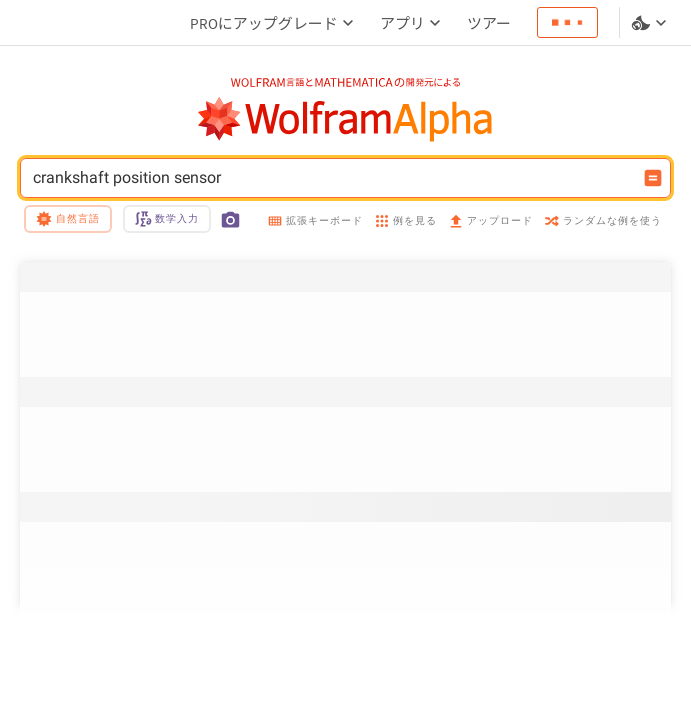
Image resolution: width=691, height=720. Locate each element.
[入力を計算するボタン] (653, 178)
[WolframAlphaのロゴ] (345, 119)
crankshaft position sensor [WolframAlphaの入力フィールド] (332, 178)
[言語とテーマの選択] (651, 23)
